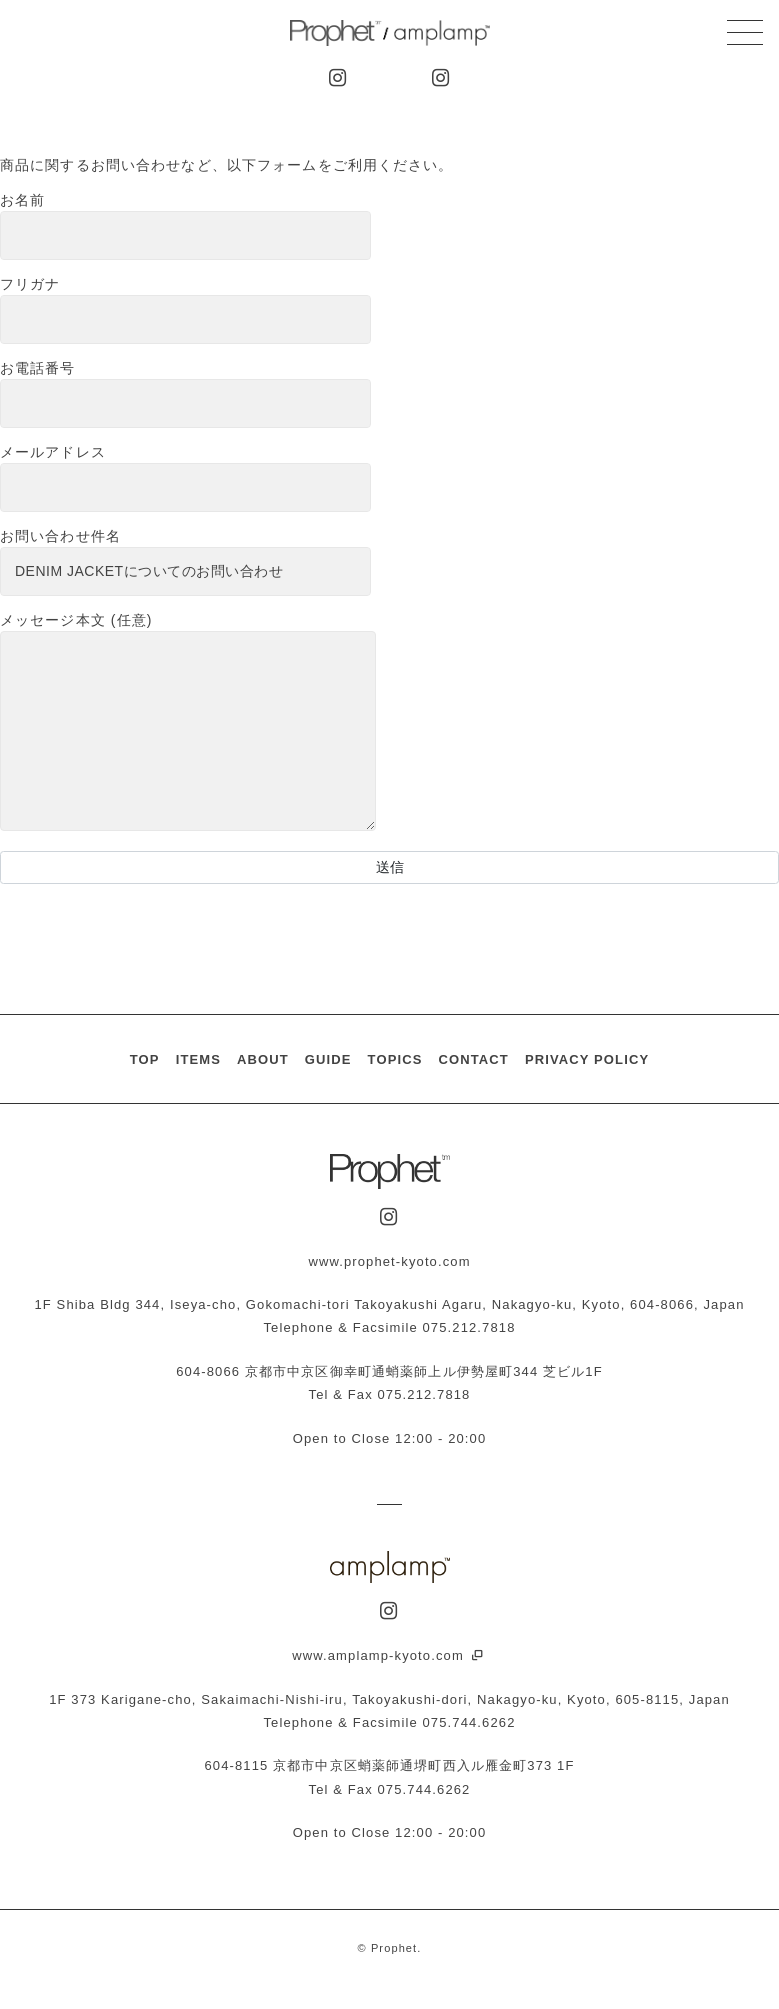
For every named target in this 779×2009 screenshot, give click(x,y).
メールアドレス (185, 478)
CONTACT (473, 1059)
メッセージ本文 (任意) (188, 723)
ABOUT (263, 1059)
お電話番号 (185, 394)
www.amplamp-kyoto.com (389, 1655)
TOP (145, 1059)
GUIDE (328, 1059)
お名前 (185, 226)
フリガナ (185, 310)
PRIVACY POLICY (587, 1059)
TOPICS (395, 1059)
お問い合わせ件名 (185, 562)
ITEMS (198, 1059)
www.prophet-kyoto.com (389, 1261)
